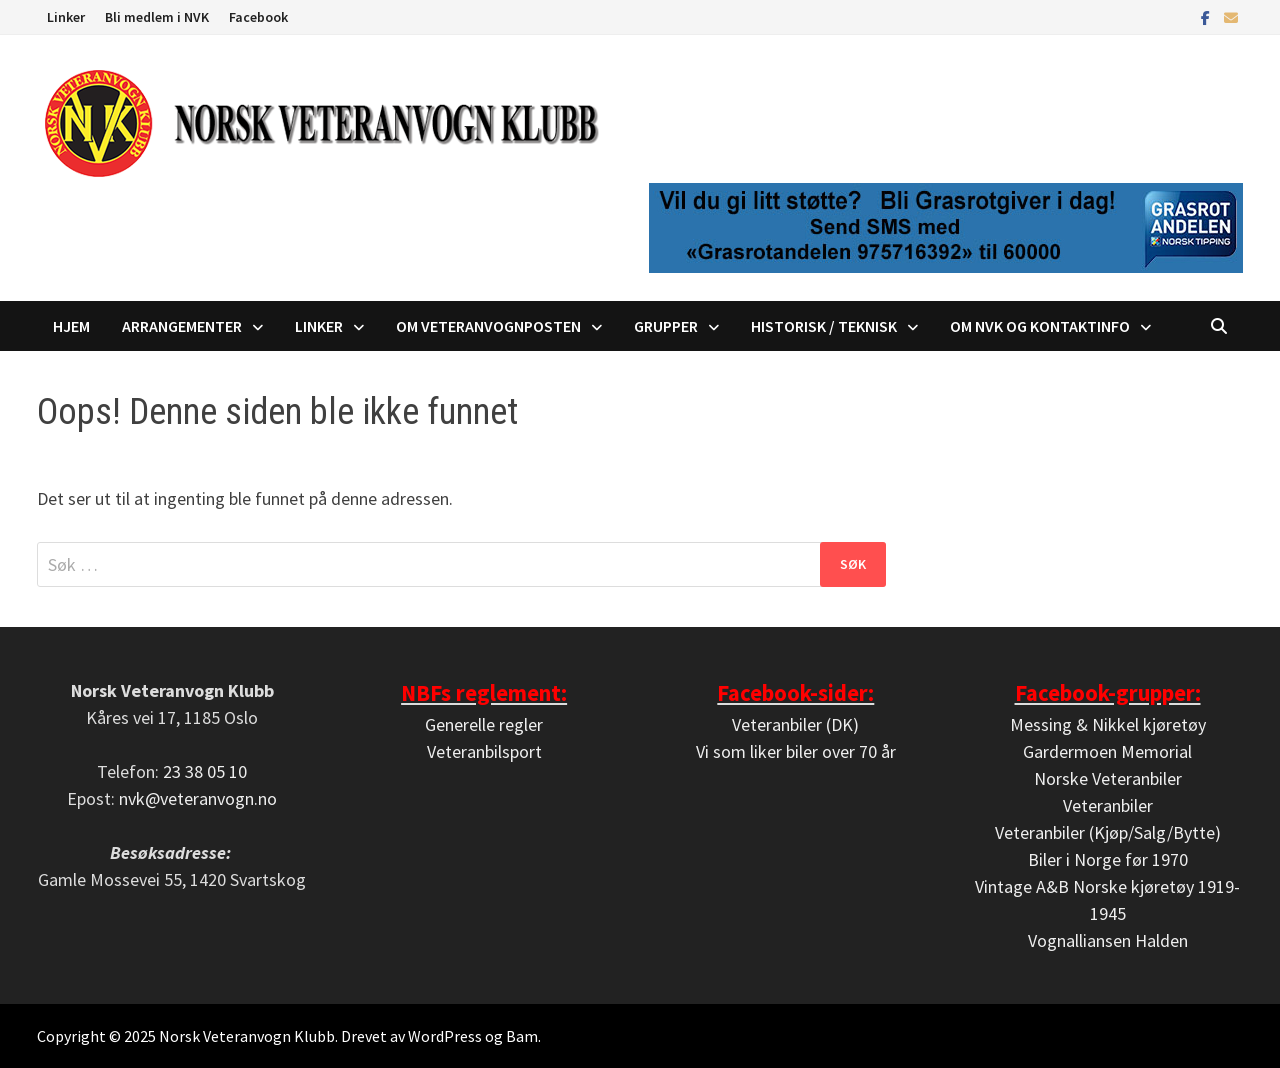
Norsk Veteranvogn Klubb (247, 1036)
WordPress (445, 1036)
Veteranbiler (1108, 805)
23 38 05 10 (205, 771)
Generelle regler (484, 724)
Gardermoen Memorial (1107, 751)
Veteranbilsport (484, 751)
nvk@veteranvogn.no (198, 798)
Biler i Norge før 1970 (1108, 859)
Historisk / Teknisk (824, 326)
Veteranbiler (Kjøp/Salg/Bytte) (1108, 832)
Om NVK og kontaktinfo (1040, 326)
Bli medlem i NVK (157, 17)
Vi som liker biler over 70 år (796, 751)
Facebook (258, 17)
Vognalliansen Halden (1108, 940)
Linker (66, 17)
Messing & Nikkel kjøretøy (1108, 724)
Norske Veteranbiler (1108, 778)
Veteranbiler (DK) (795, 724)
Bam (522, 1036)
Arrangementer (182, 326)
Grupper (666, 326)
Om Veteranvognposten (488, 326)
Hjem (71, 326)
